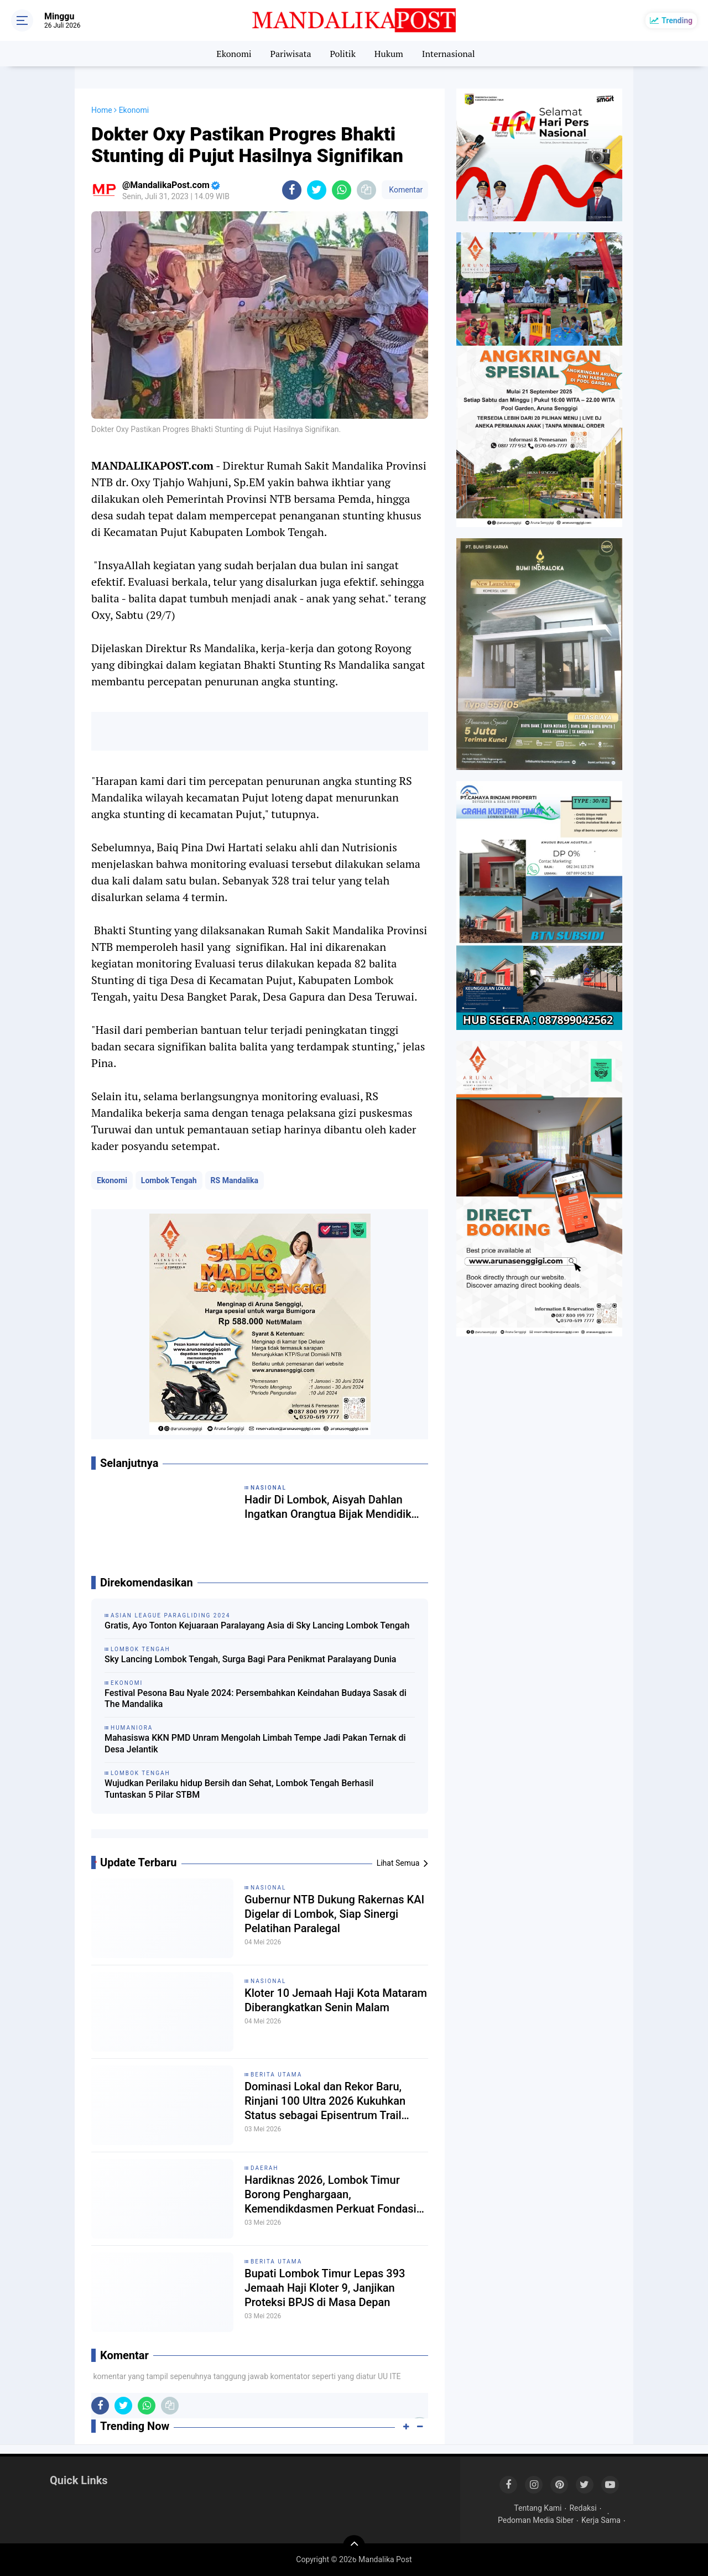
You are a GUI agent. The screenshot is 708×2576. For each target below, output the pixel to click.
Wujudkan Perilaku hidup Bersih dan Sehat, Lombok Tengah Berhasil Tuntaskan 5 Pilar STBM (239, 1789)
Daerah (265, 2168)
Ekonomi (233, 54)
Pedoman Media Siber (536, 2520)
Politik (343, 54)
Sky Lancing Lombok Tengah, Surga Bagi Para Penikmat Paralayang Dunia (251, 1659)
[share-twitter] (316, 190)
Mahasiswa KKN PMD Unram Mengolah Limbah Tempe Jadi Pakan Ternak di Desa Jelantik (255, 1743)
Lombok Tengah (169, 1180)
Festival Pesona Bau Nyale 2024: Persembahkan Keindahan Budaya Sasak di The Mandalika (256, 1699)
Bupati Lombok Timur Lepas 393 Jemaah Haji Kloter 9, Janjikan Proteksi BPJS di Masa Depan (324, 2288)
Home (101, 110)
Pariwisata (290, 54)
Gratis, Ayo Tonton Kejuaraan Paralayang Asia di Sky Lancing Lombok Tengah (257, 1625)
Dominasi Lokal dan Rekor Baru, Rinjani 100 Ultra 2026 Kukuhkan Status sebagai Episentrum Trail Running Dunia (324, 2101)
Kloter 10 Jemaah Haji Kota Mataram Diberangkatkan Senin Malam (335, 2000)
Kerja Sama (601, 2520)
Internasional (448, 54)
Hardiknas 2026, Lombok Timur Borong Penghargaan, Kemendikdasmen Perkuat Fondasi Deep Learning (330, 2194)
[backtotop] (354, 2546)
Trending (677, 20)
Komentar (405, 189)
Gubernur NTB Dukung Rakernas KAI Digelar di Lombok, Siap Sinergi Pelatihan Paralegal (334, 1914)
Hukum (388, 54)
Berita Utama (276, 2075)
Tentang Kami (537, 2508)
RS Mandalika (234, 1180)
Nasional (268, 1888)
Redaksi (582, 2508)
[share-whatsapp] (341, 190)
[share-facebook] (291, 190)
